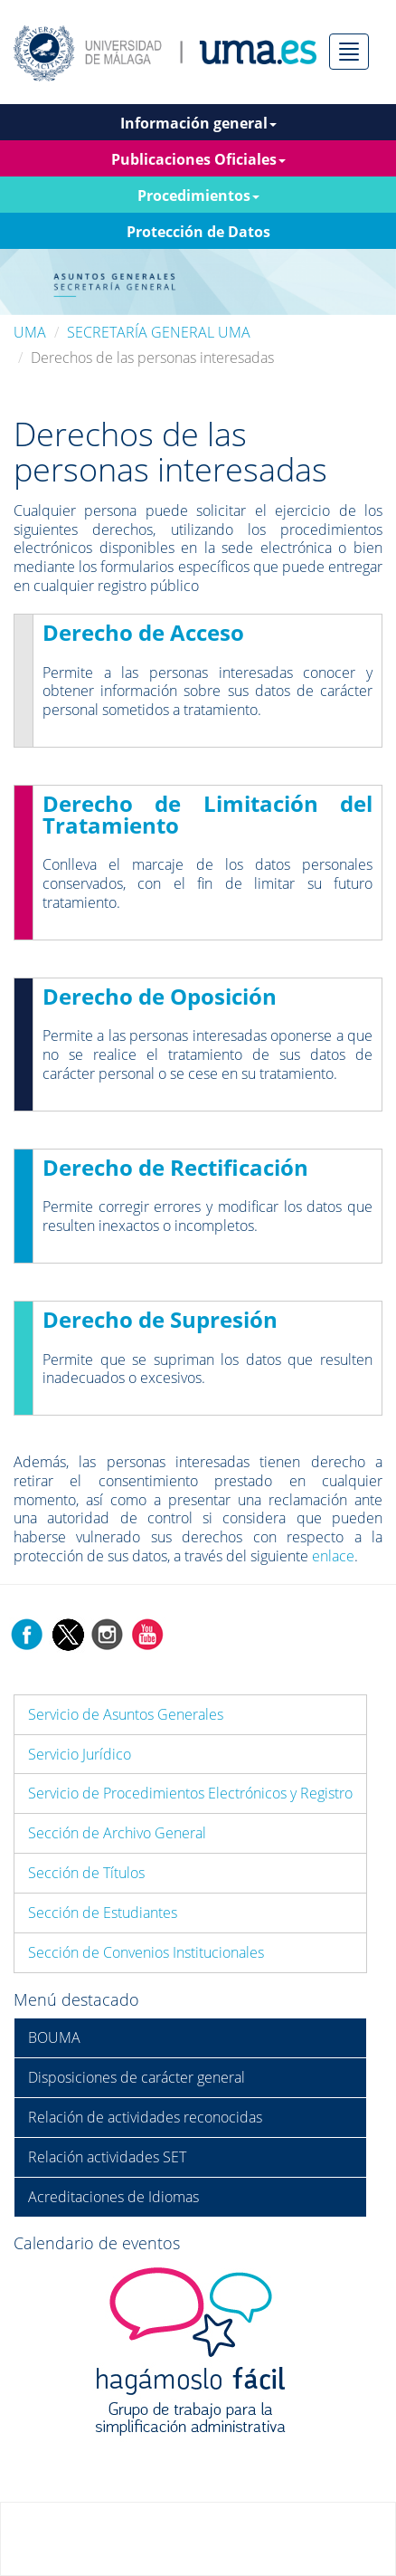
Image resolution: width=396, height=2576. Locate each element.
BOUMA (54, 2037)
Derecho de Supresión (160, 1319)
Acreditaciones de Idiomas (113, 2197)
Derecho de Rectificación (175, 1167)
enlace (333, 1556)
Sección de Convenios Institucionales (146, 1952)
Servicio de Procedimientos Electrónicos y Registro (190, 1793)
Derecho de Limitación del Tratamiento (207, 814)
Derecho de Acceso (143, 632)
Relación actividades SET (107, 2157)
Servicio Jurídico (79, 1754)
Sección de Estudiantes (102, 1912)
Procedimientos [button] (198, 195)
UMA (30, 332)
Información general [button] (198, 123)
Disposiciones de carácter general (136, 2077)
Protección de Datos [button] (198, 232)
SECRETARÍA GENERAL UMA (158, 332)
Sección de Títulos (86, 1873)
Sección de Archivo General (117, 1833)
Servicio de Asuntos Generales (125, 1714)
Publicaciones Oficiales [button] (198, 159)
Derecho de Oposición (159, 996)
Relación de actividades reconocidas (145, 2117)
